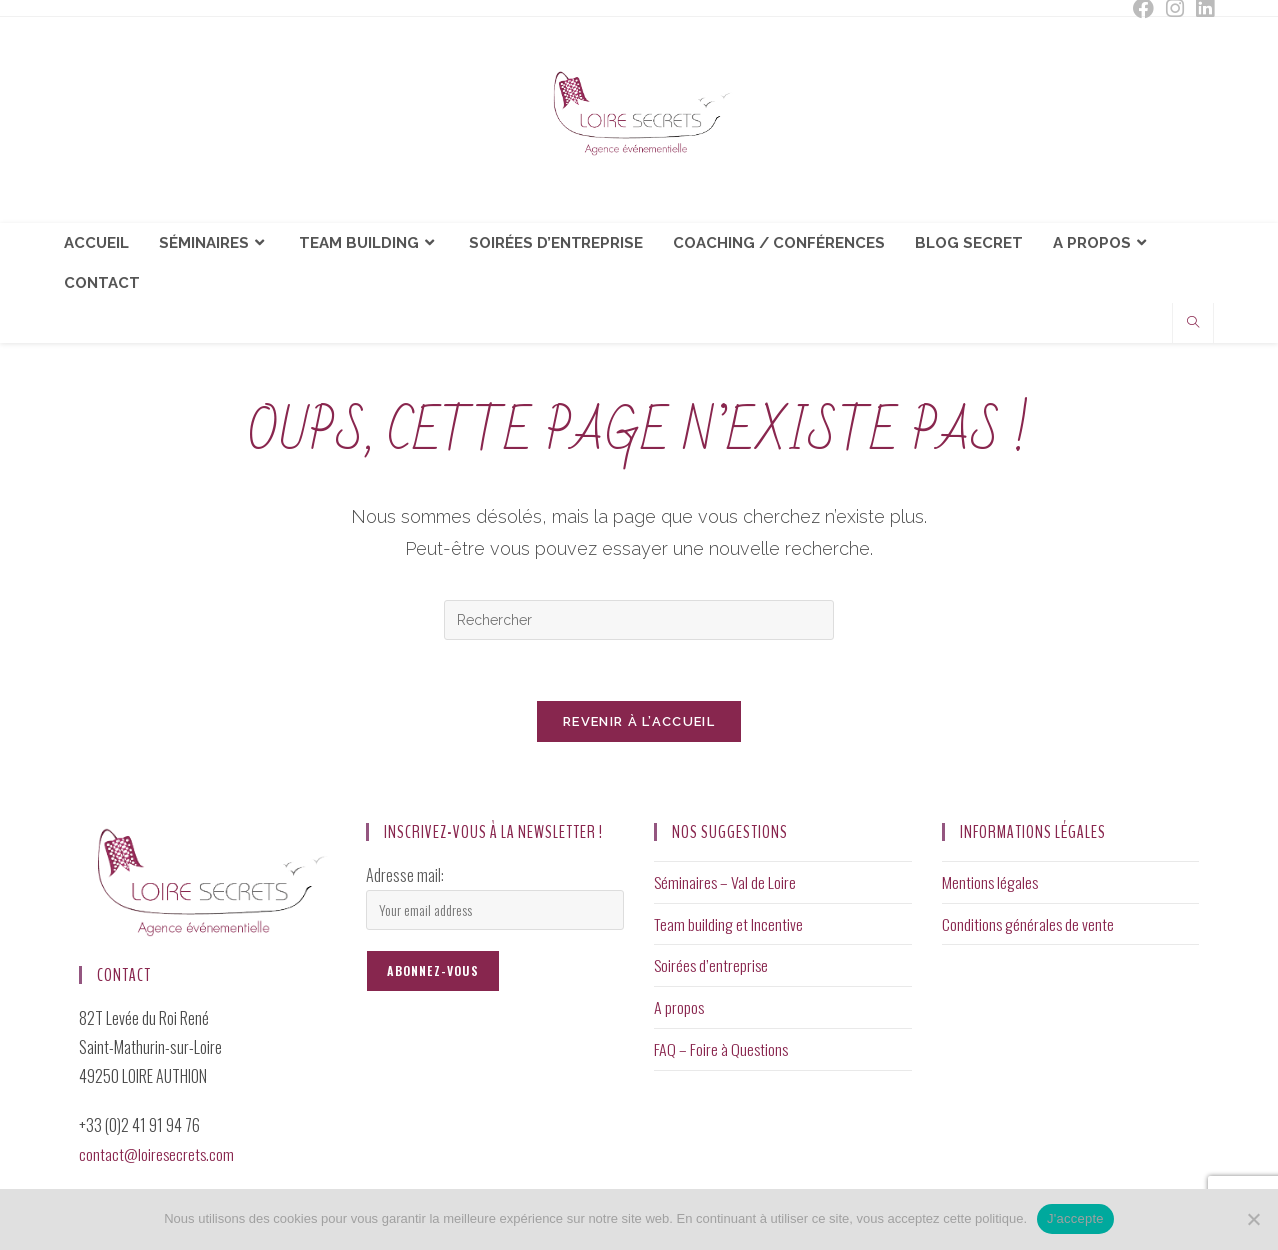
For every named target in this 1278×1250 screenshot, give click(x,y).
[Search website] (1193, 324)
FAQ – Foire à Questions (722, 1050)
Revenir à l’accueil (639, 721)
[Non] (1253, 1219)
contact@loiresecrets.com (157, 1154)
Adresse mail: (405, 875)
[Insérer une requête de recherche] (639, 620)
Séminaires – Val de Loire (726, 882)
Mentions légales (991, 882)
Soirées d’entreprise (712, 966)
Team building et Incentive (729, 924)
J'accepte (1075, 1218)
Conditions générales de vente (1029, 924)
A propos (679, 1008)
